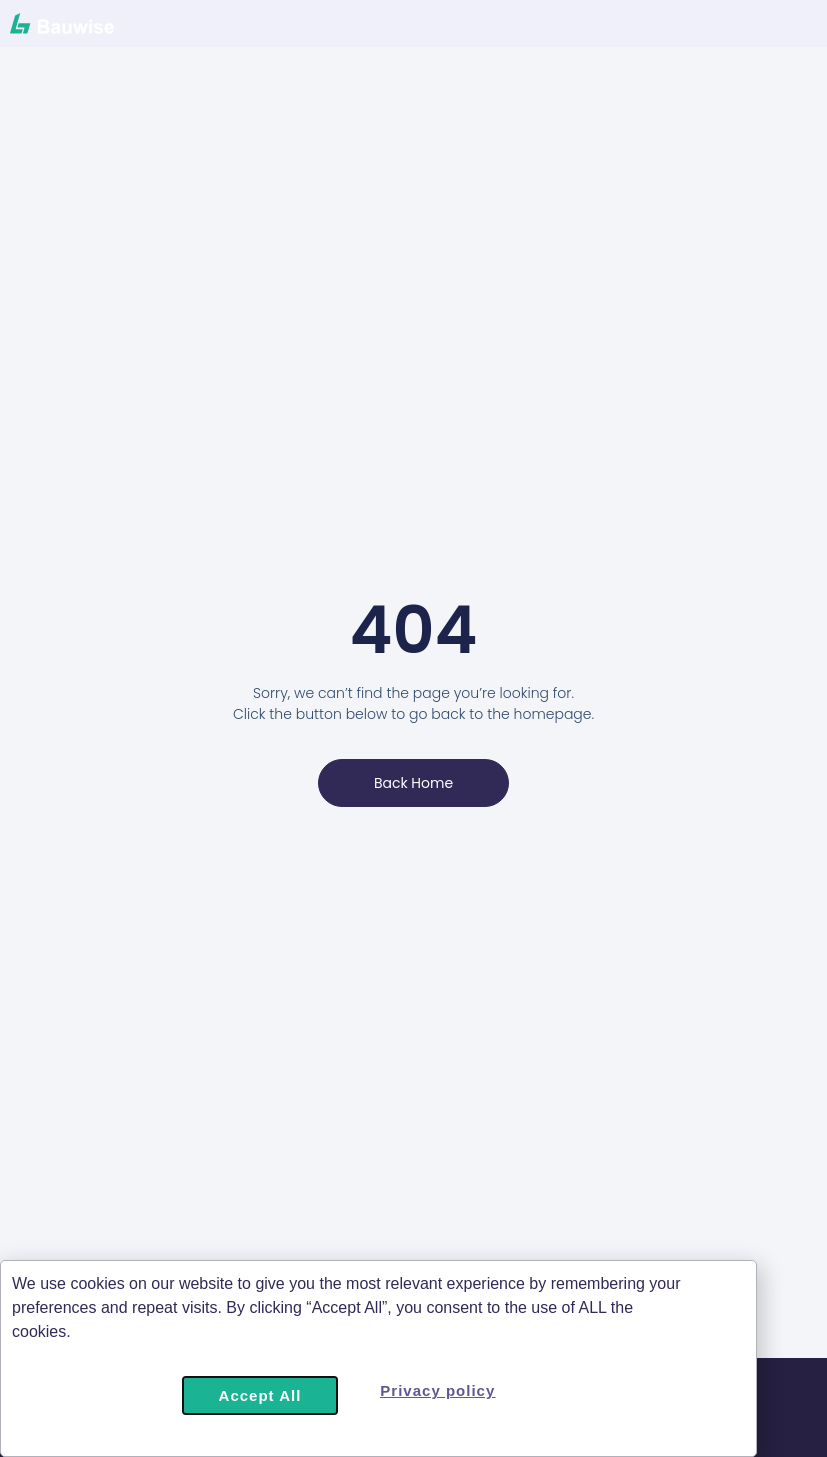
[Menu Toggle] (696, 29)
